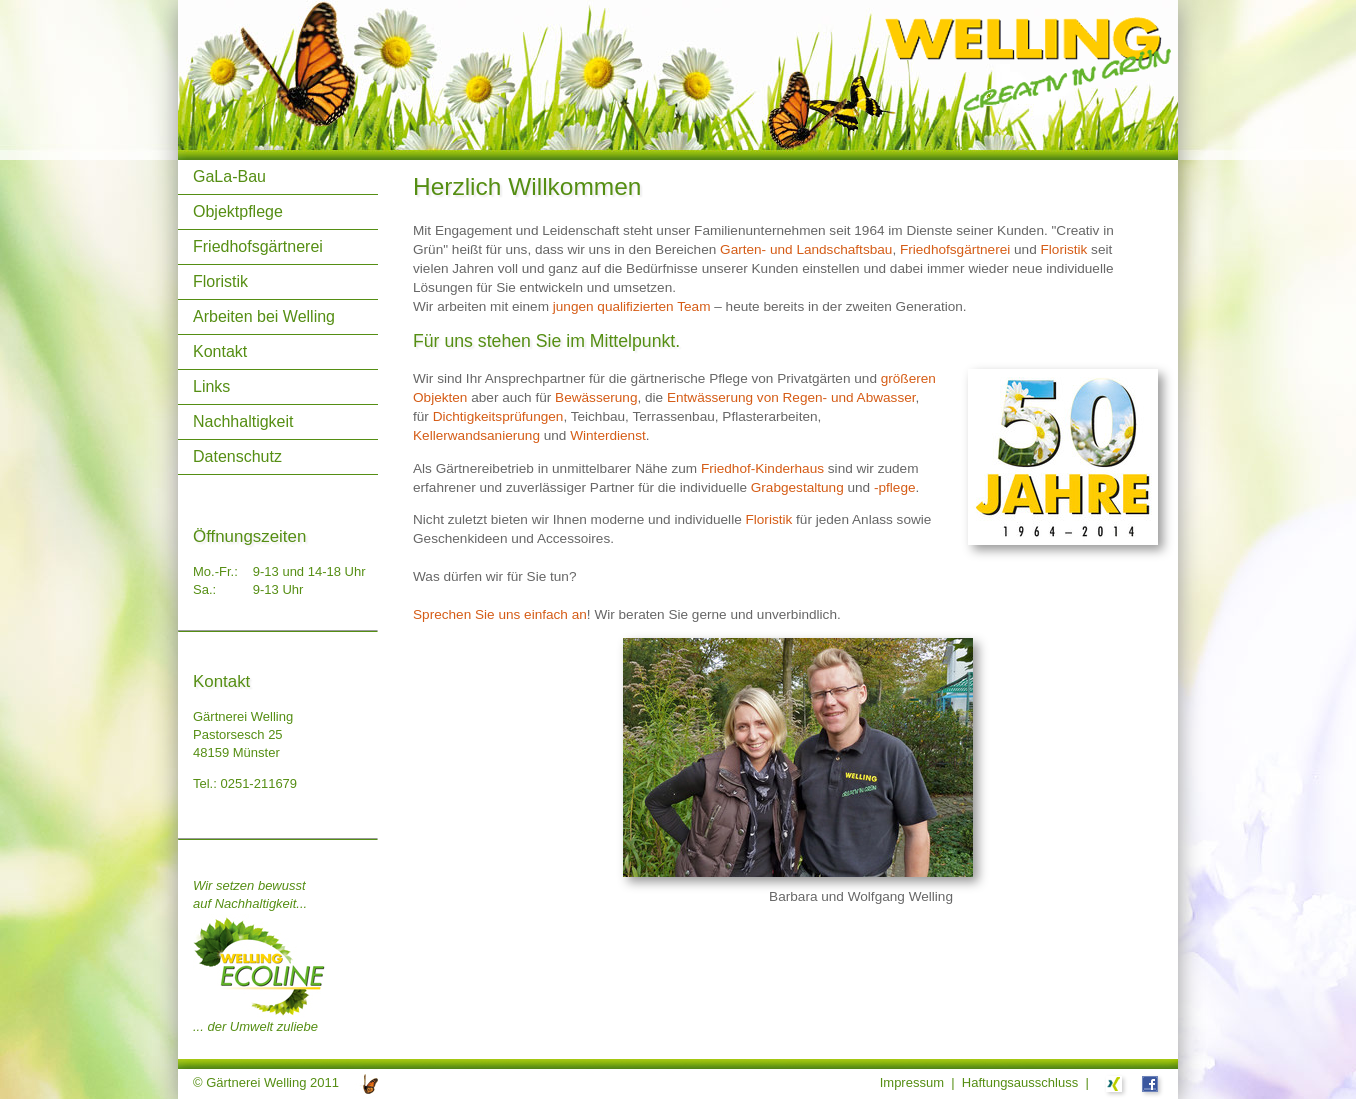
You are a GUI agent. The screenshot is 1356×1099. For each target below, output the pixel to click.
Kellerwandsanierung (476, 435)
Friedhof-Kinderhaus (762, 468)
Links (211, 386)
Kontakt (220, 351)
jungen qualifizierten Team (632, 306)
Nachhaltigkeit (243, 421)
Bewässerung (596, 397)
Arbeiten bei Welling (264, 316)
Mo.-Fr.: (215, 571)
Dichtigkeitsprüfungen (498, 416)
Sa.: (204, 589)
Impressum (912, 1082)
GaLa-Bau (229, 176)
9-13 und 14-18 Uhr (309, 571)
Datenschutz (237, 456)
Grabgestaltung (797, 487)
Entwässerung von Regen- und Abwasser (791, 397)
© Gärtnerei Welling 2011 (266, 1082)
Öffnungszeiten (249, 536)
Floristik (220, 281)
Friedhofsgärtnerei (258, 246)
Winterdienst (608, 435)
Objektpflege (238, 211)
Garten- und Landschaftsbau (806, 249)
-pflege (895, 487)
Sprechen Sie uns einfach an (500, 614)
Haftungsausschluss (1020, 1082)
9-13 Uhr (278, 589)
